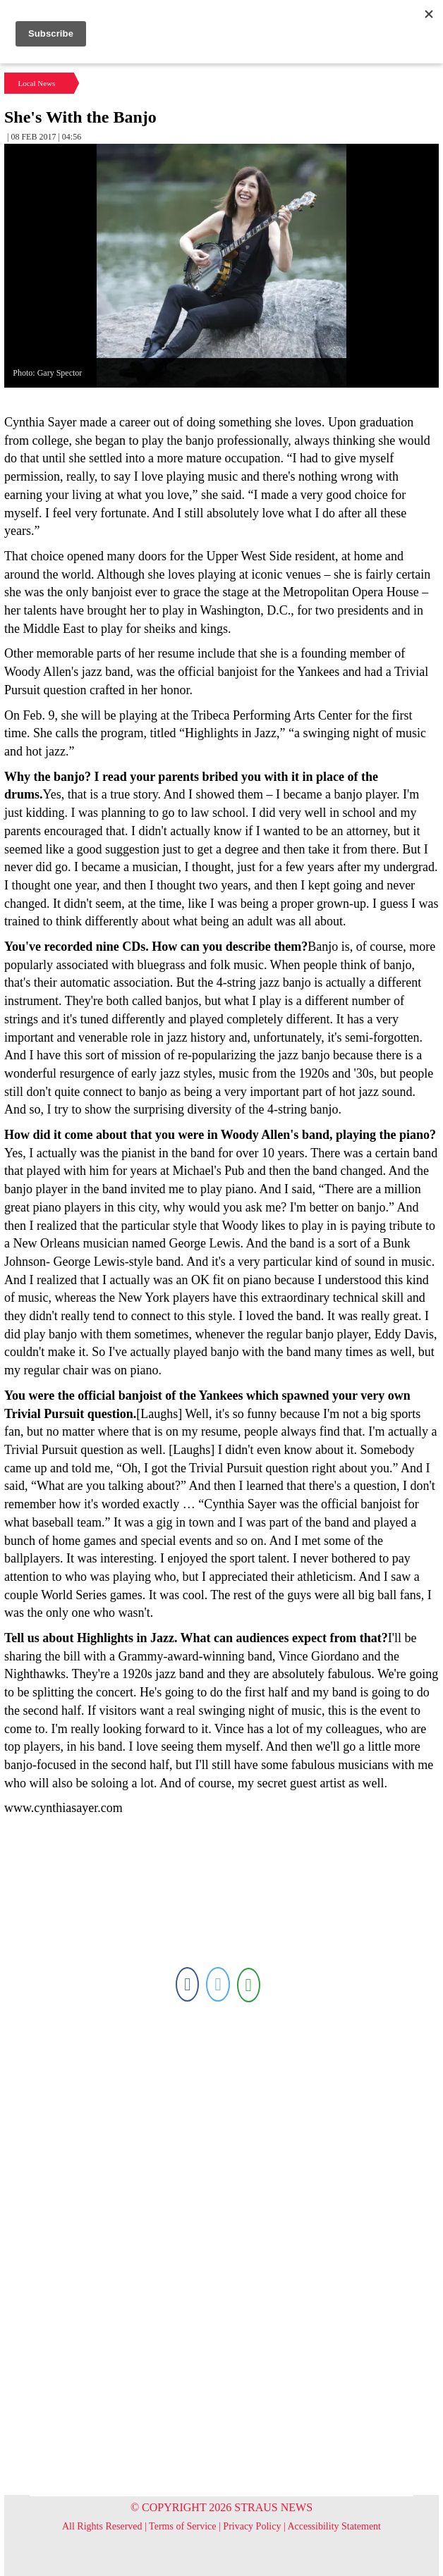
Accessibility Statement (334, 2526)
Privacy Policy (252, 2526)
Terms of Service (182, 2526)
